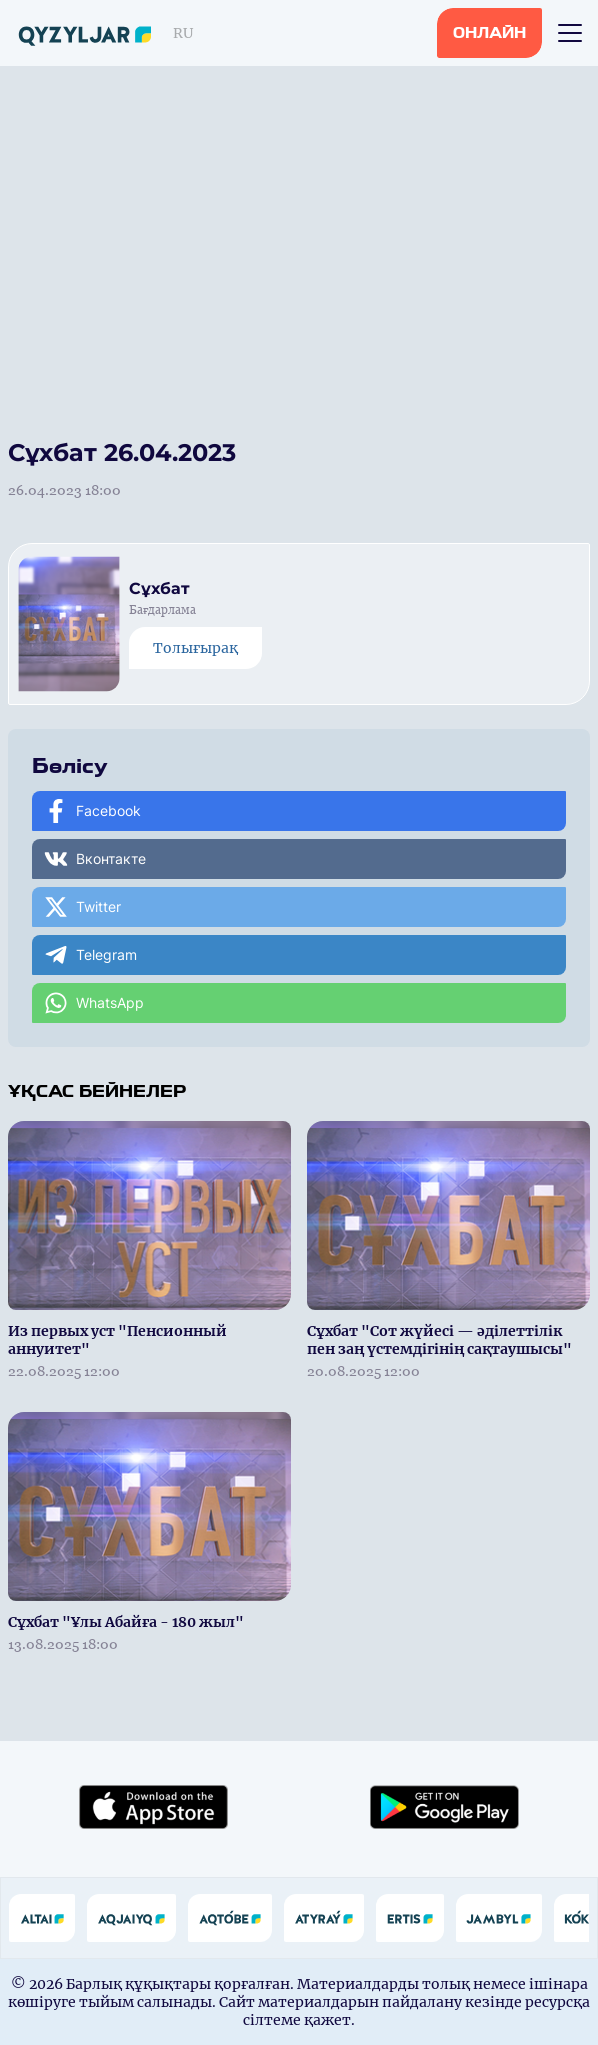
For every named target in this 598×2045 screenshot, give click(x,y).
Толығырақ (195, 648)
